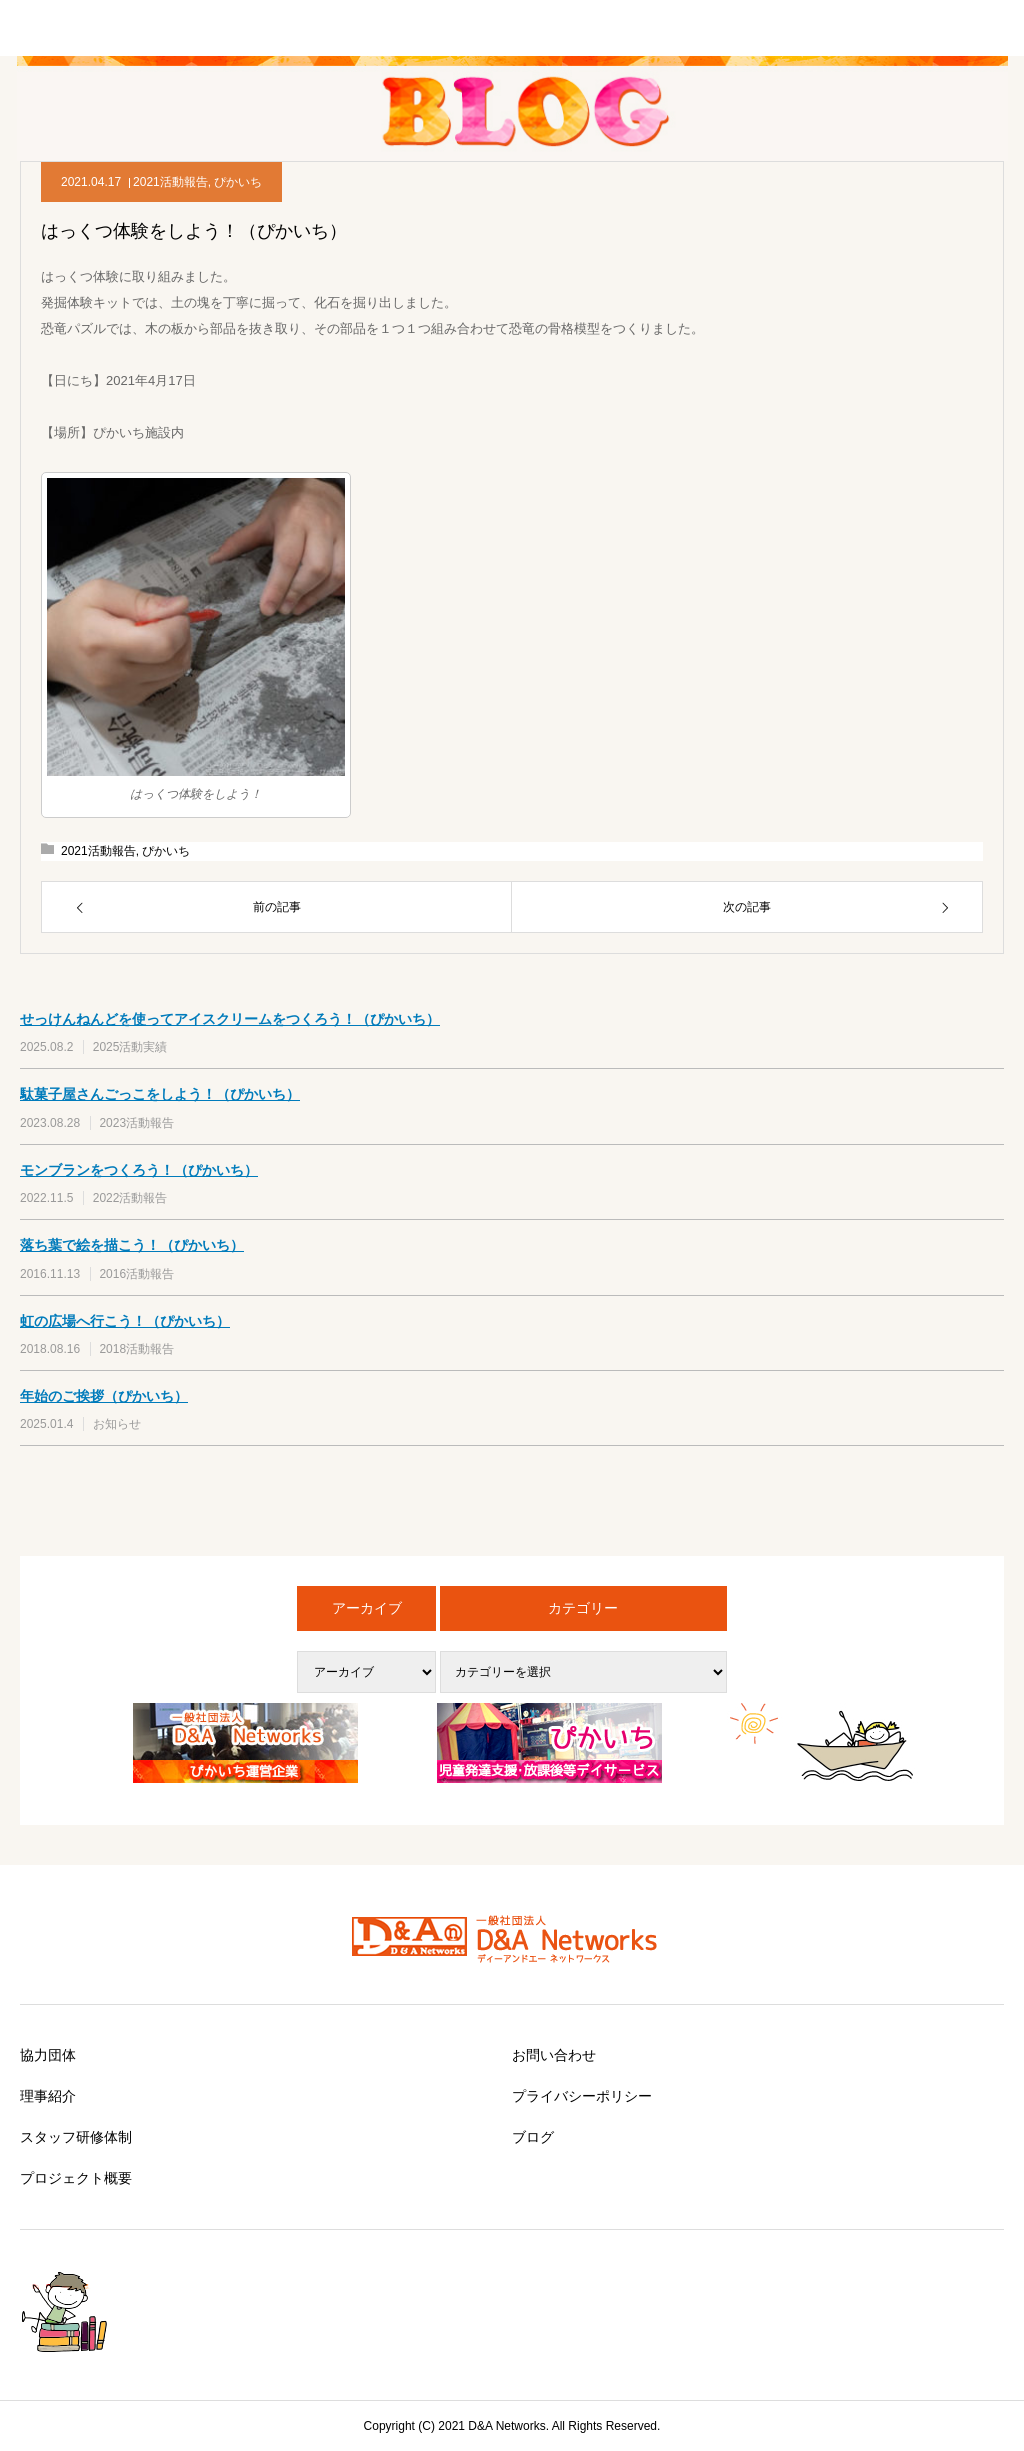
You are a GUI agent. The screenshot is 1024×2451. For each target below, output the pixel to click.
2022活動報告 (130, 1198)
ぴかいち (238, 182)
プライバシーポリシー (582, 2096)
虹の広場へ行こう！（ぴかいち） (125, 1321)
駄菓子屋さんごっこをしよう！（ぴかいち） (160, 1094)
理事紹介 (48, 2096)
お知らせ (117, 1424)
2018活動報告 (136, 1349)
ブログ (533, 2137)
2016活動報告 (136, 1274)
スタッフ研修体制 (76, 2137)
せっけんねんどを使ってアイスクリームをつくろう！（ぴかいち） (230, 1019)
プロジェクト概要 (76, 2178)
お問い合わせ (554, 2055)
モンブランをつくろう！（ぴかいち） (139, 1170)
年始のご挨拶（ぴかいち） (104, 1396)
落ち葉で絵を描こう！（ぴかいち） (132, 1245)
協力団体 (48, 2055)
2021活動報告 (170, 182)
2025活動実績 (130, 1047)
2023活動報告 (136, 1123)
